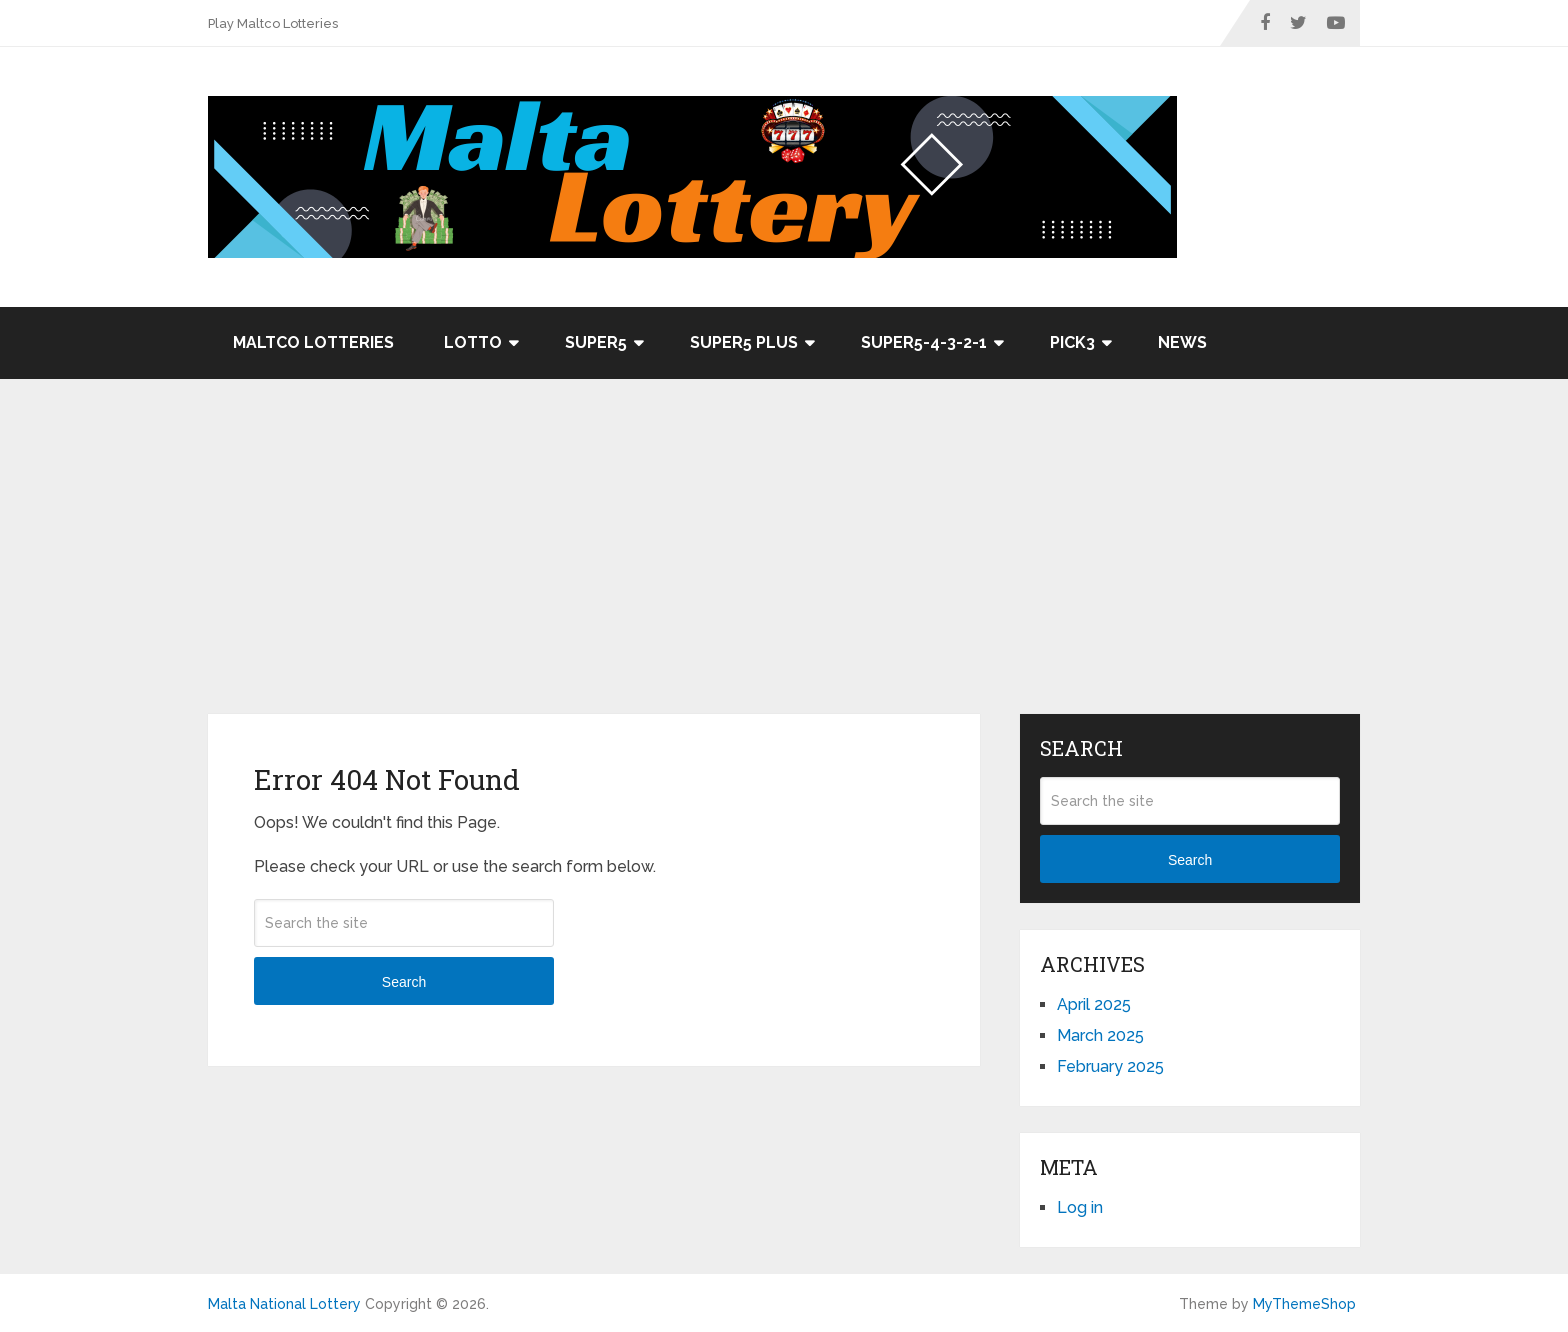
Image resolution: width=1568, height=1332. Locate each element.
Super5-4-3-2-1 (924, 342)
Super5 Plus (744, 342)
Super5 (596, 342)
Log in (1080, 1207)
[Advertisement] (784, 564)
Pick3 (1072, 342)
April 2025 (1094, 1004)
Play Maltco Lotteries (273, 23)
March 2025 (1100, 1035)
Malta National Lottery (284, 1304)
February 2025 (1110, 1066)
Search (404, 982)
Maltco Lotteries (313, 342)
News (1182, 342)
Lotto (473, 342)
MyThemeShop (1304, 1304)
